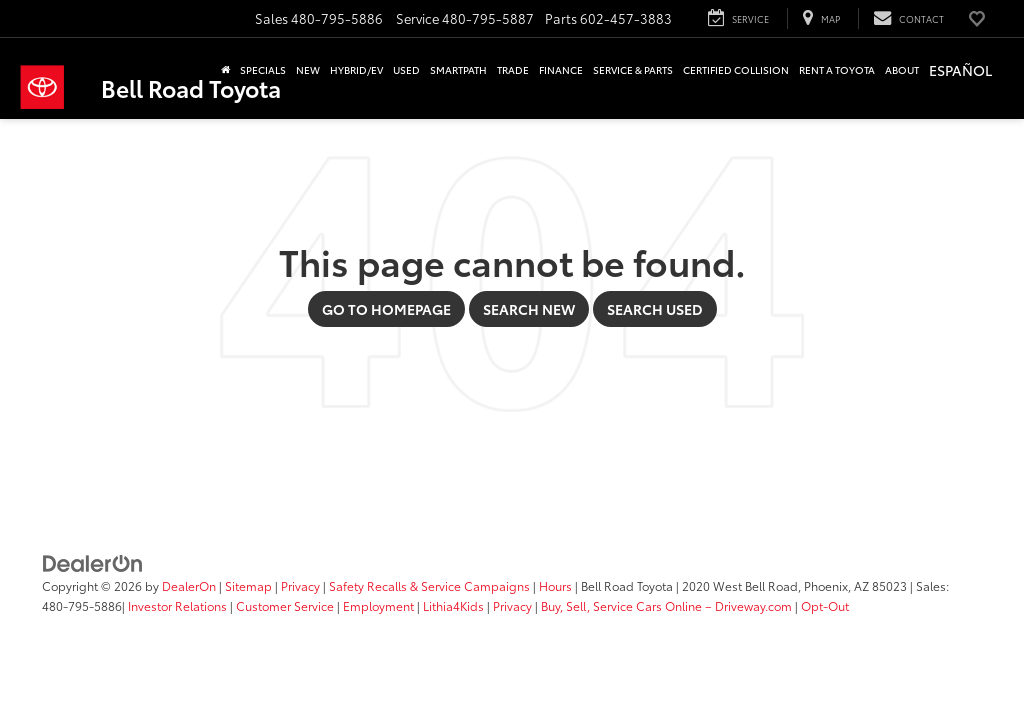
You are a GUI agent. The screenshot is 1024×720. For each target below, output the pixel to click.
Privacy (300, 585)
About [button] (902, 69)
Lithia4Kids (453, 605)
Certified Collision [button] (736, 69)
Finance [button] (561, 69)
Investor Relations (177, 605)
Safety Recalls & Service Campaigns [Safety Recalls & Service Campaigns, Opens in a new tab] (429, 585)
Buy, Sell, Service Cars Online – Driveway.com (666, 605)
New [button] (308, 69)
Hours (555, 585)
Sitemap (248, 585)
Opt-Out (825, 605)
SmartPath (458, 69)
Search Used (655, 309)
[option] (960, 71)
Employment (378, 605)
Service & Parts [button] (633, 69)
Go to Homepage (386, 309)
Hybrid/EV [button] (356, 69)
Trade (513, 69)
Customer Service (285, 605)
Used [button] (406, 69)
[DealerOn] (93, 562)
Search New (529, 309)
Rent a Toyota (837, 69)
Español (960, 70)
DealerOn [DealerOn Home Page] (189, 585)
